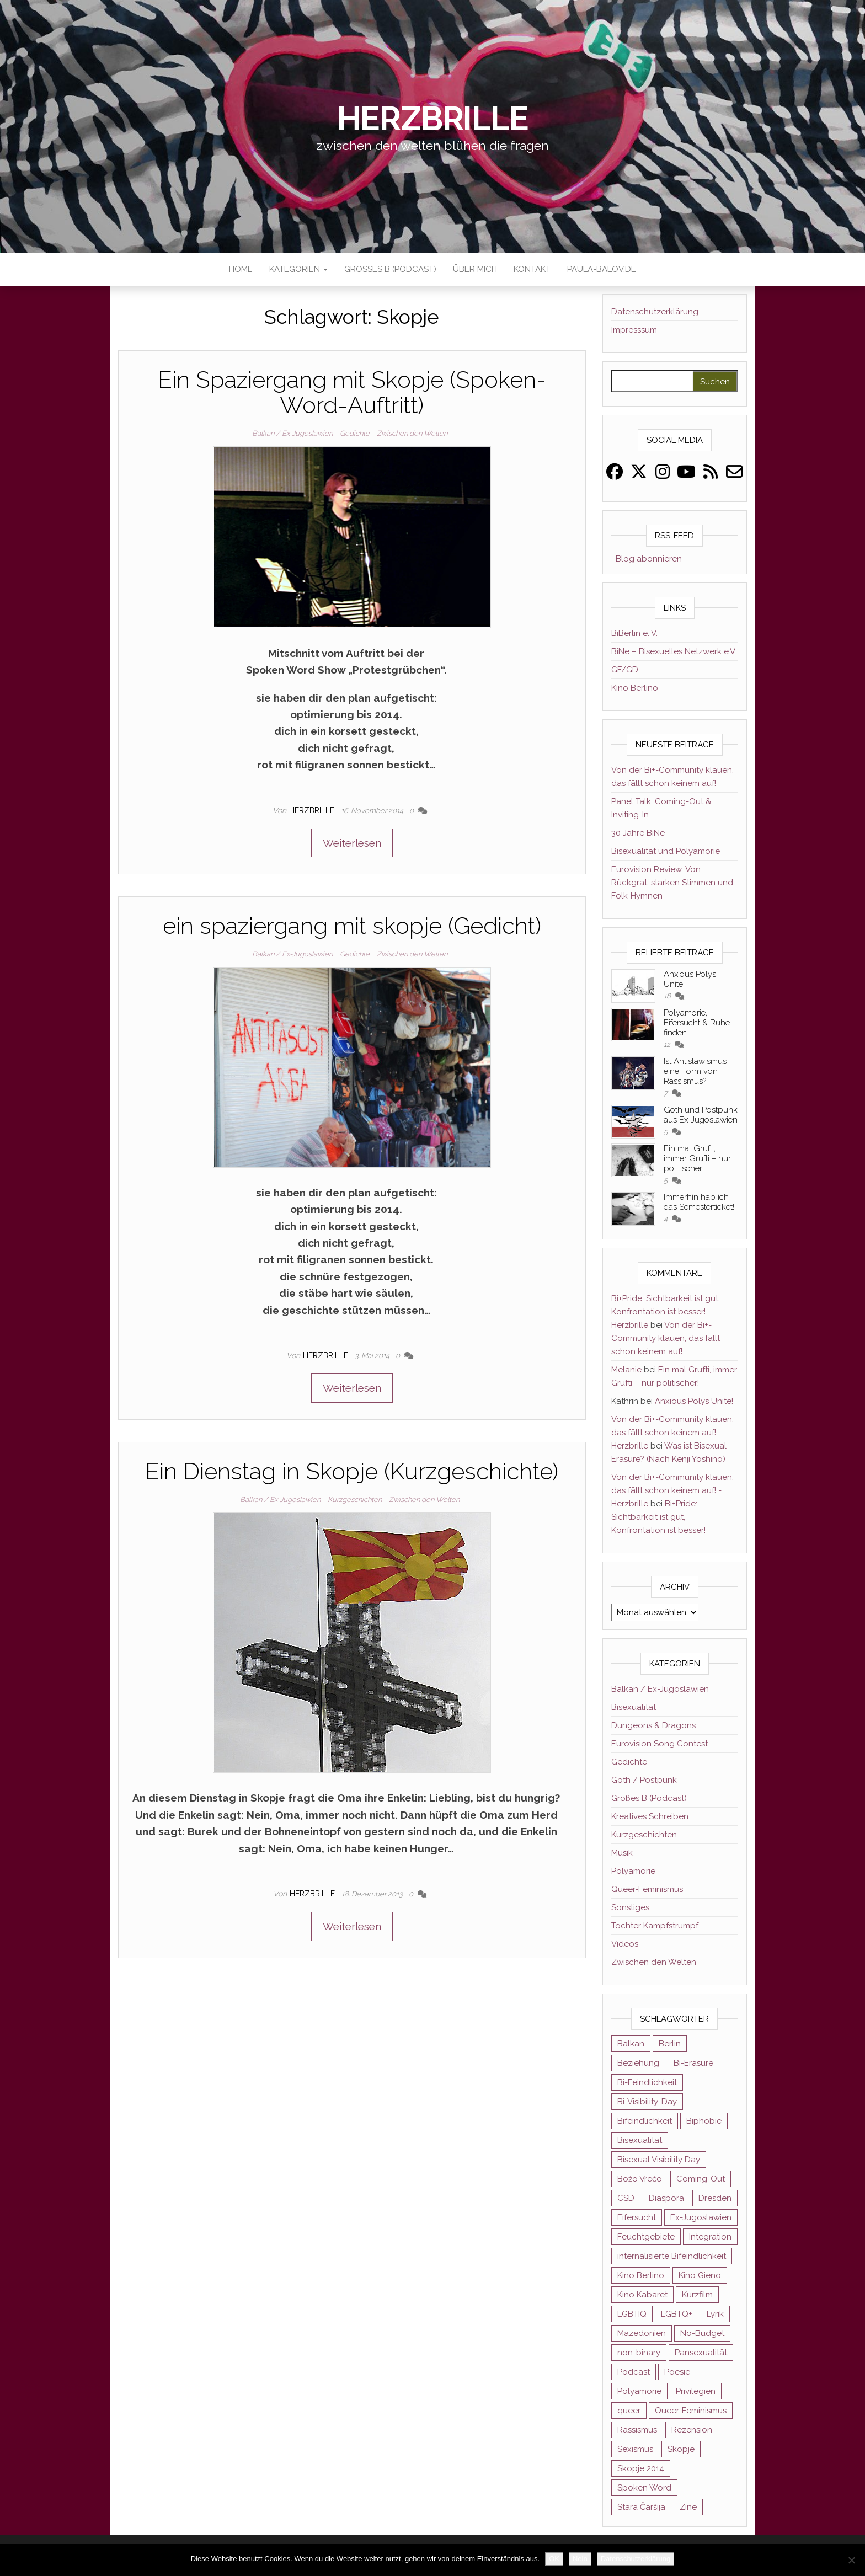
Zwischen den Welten (412, 433)
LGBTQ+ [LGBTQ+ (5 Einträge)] (676, 2314)
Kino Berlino (634, 688)
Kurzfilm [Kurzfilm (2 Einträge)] (697, 2295)
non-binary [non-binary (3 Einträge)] (638, 2353)
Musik (622, 1853)
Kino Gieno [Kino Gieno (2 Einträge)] (700, 2275)
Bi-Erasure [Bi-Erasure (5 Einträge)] (693, 2063)
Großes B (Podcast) (390, 269)
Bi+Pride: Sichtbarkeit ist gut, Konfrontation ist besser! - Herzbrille (665, 1312)
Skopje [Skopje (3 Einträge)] (681, 2449)
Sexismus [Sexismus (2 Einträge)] (635, 2449)
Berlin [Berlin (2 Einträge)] (670, 2044)
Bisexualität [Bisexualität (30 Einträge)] (639, 2140)
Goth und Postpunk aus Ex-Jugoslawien (701, 1115)
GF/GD (624, 670)
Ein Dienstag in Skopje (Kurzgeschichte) (351, 1471)
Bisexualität (633, 1707)
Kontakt (532, 269)
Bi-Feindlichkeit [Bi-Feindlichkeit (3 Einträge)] (647, 2082)
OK (554, 2558)
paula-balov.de (601, 269)
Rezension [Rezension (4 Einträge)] (691, 2430)
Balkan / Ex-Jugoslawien (292, 433)
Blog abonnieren (646, 559)
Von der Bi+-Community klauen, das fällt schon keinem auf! (665, 1338)
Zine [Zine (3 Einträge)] (688, 2507)
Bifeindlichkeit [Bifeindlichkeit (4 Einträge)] (644, 2121)
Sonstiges (630, 1907)
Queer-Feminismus (647, 1889)
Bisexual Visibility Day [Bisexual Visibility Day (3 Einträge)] (658, 2160)
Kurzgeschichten (355, 1499)
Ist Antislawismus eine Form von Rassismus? (695, 1071)
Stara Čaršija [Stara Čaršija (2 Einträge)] (641, 2507)
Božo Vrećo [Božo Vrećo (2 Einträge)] (639, 2179)
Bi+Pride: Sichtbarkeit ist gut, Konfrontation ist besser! (658, 1517)
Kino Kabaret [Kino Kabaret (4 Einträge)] (642, 2295)
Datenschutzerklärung (654, 312)
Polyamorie (633, 1871)
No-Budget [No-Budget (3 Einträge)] (702, 2333)
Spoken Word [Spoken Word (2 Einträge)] (644, 2488)
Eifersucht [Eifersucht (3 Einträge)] (636, 2217)
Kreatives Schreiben (649, 1816)
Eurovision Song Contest (659, 1744)
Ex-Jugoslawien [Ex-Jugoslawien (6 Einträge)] (700, 2217)
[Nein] (851, 2560)
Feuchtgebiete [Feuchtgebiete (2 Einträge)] (646, 2237)
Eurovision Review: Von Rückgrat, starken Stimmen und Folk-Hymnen (672, 882)
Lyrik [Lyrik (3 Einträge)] (715, 2314)
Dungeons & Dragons (653, 1725)
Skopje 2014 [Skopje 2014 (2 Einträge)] (640, 2468)
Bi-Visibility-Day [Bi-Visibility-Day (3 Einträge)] (647, 2102)
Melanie (626, 1370)
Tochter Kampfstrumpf (654, 1926)
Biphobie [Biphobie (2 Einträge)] (704, 2121)
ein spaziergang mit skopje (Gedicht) (352, 925)
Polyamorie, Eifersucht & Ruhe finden (697, 1023)
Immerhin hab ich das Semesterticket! (699, 1202)
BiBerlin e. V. (634, 633)
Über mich (475, 269)
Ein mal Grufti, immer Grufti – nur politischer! (697, 1158)
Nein (580, 2558)
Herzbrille (432, 118)
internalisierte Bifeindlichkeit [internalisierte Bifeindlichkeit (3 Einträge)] (671, 2256)
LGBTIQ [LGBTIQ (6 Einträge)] (632, 2314)
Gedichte (355, 433)
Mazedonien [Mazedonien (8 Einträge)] (641, 2333)
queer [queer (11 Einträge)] (628, 2410)
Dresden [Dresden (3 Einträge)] (714, 2198)
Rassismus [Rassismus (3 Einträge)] (637, 2430)
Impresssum (634, 330)
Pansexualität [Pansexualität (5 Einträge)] (701, 2353)
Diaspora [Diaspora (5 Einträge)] (666, 2198)
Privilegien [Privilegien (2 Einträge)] (696, 2391)
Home (241, 269)
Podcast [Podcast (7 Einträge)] (633, 2372)
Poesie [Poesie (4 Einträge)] (677, 2372)
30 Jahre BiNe (638, 833)
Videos (624, 1944)
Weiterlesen (352, 843)
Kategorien (298, 269)
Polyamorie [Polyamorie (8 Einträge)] (639, 2391)
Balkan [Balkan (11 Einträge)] (630, 2044)
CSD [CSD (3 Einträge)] (625, 2198)
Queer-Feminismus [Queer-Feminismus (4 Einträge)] (691, 2410)
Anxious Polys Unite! (694, 1401)
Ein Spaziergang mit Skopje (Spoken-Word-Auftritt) (352, 392)
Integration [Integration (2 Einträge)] (710, 2237)
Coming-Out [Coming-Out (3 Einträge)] (700, 2179)
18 (668, 996)
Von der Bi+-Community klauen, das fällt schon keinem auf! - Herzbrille (672, 1432)
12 (668, 1044)
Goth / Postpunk (644, 1780)
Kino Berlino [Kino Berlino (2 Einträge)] (640, 2275)
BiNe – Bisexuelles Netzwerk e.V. (673, 651)
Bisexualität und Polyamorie (665, 851)
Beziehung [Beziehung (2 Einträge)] (638, 2063)
